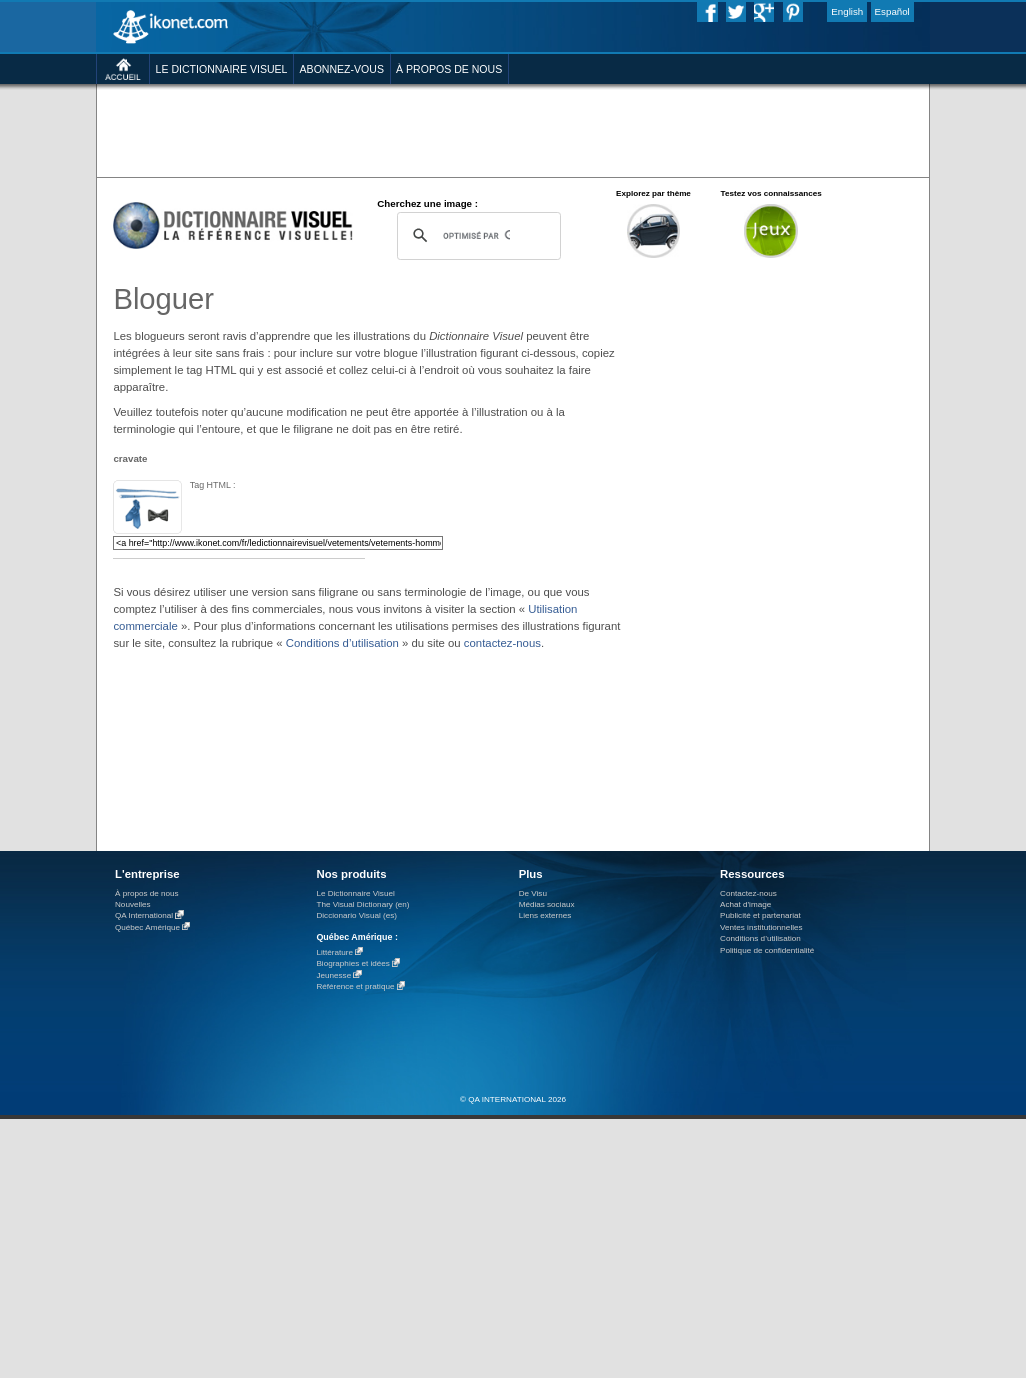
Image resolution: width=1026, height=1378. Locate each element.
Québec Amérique (147, 927)
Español (892, 11)
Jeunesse (333, 975)
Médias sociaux (547, 904)
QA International (144, 916)
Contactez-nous (748, 893)
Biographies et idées (352, 964)
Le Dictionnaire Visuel (355, 893)
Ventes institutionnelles (761, 927)
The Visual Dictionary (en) (362, 904)
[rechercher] (476, 235)
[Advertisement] (791, 384)
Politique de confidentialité (767, 950)
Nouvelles (133, 904)
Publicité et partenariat (760, 915)
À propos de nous (147, 893)
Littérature (334, 952)
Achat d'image (745, 904)
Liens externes (545, 915)
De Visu (533, 893)
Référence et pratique (355, 987)
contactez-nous (502, 643)
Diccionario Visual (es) (356, 915)
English (847, 11)
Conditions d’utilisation (342, 643)
